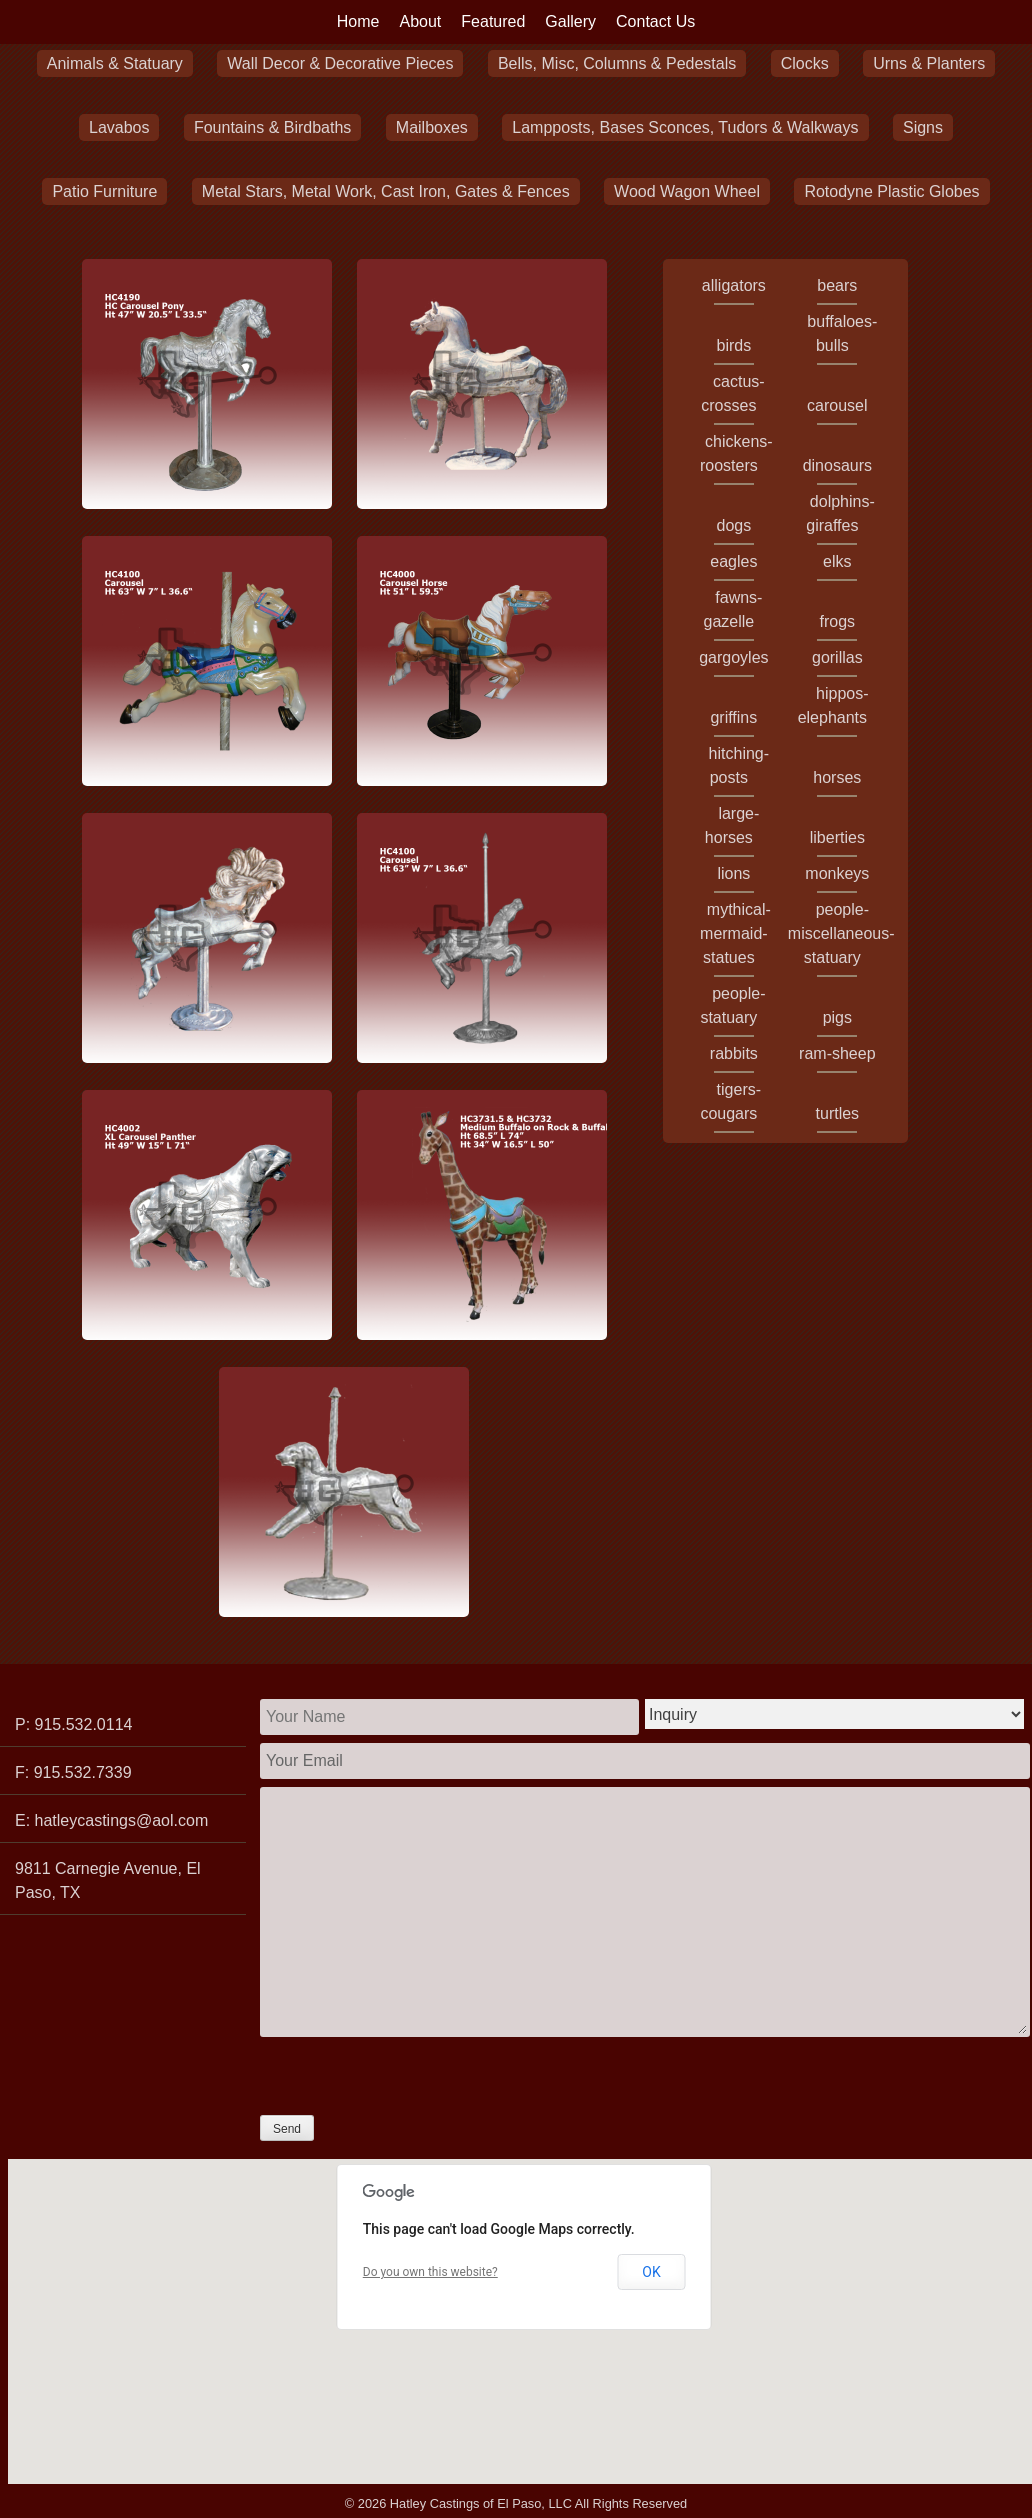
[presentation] (412, 2076)
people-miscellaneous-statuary (841, 933)
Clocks (805, 63)
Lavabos (119, 127)
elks (837, 561)
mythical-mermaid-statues (735, 933)
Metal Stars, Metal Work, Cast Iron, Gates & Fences (386, 191)
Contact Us (655, 21)
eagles (733, 561)
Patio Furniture (104, 191)
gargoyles (733, 657)
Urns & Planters (929, 63)
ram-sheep (837, 1053)
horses (837, 777)
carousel (837, 405)
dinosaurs (837, 465)
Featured (493, 21)
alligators (734, 285)
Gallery (570, 21)
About (421, 21)
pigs (837, 1017)
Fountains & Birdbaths (272, 127)
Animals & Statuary (115, 63)
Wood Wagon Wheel (687, 191)
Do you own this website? (430, 2272)
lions (733, 873)
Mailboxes (432, 127)
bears (837, 285)
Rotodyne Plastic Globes (891, 191)
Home (358, 21)
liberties (837, 837)
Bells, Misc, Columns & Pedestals (617, 63)
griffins (733, 717)
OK (651, 2272)
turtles (838, 1113)
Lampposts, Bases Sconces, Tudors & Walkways (685, 127)
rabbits (734, 1053)
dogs (733, 525)
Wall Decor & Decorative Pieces (340, 63)
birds (734, 345)
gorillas (837, 657)
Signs (923, 127)
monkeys (837, 873)
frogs (838, 621)
